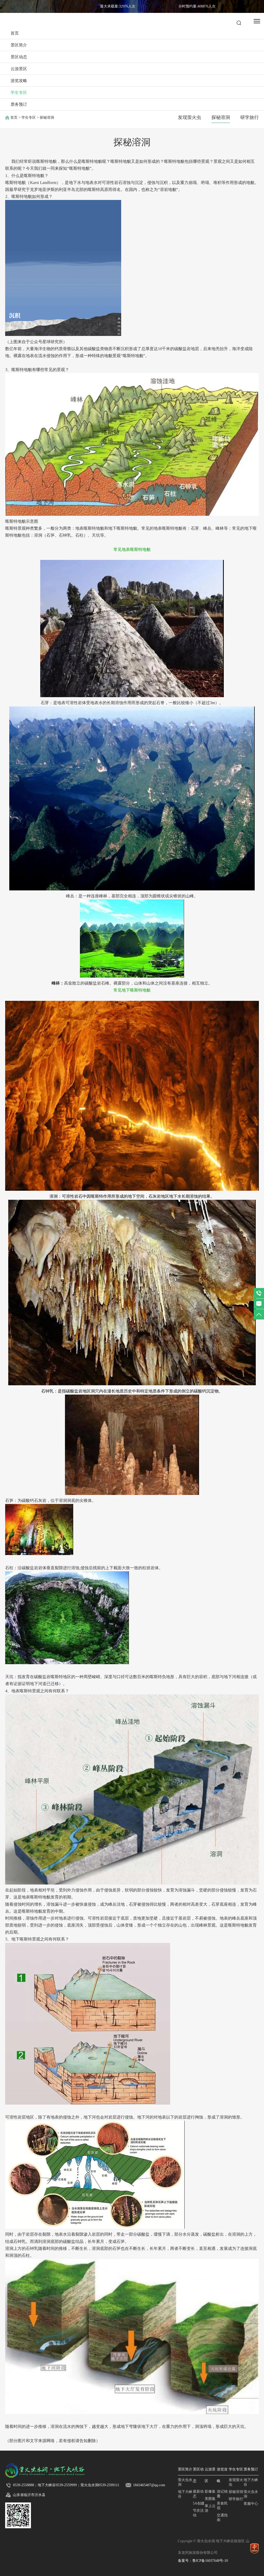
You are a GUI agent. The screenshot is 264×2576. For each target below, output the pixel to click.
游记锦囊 (222, 2494)
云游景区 (19, 69)
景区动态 (19, 57)
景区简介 (19, 45)
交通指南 (222, 2517)
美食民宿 (222, 2505)
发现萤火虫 (189, 117)
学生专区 (19, 92)
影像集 (210, 2491)
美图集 (210, 2499)
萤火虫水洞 (185, 2482)
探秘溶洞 (220, 117)
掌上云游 (210, 2508)
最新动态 (198, 2494)
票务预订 (19, 104)
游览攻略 (19, 80)
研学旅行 (249, 117)
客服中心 (251, 2504)
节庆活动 (198, 2513)
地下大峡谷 (185, 2494)
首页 (15, 33)
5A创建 (198, 2503)
